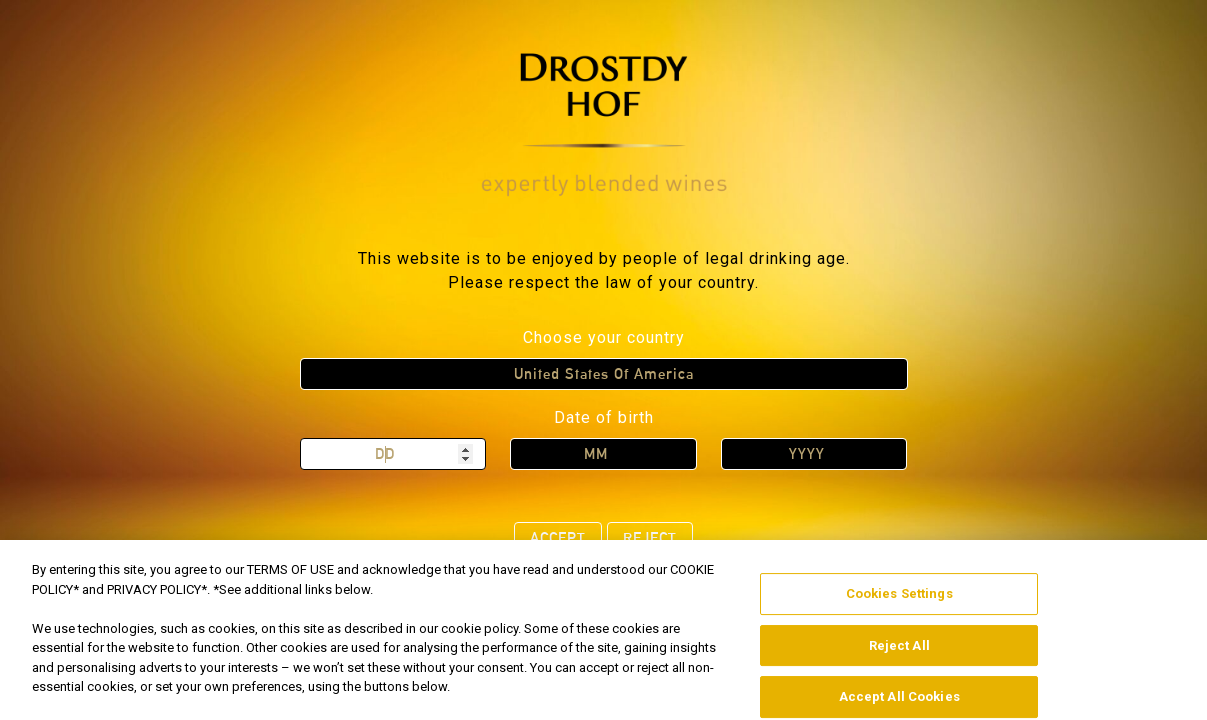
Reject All (899, 661)
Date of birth (604, 417)
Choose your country (604, 337)
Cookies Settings (899, 610)
